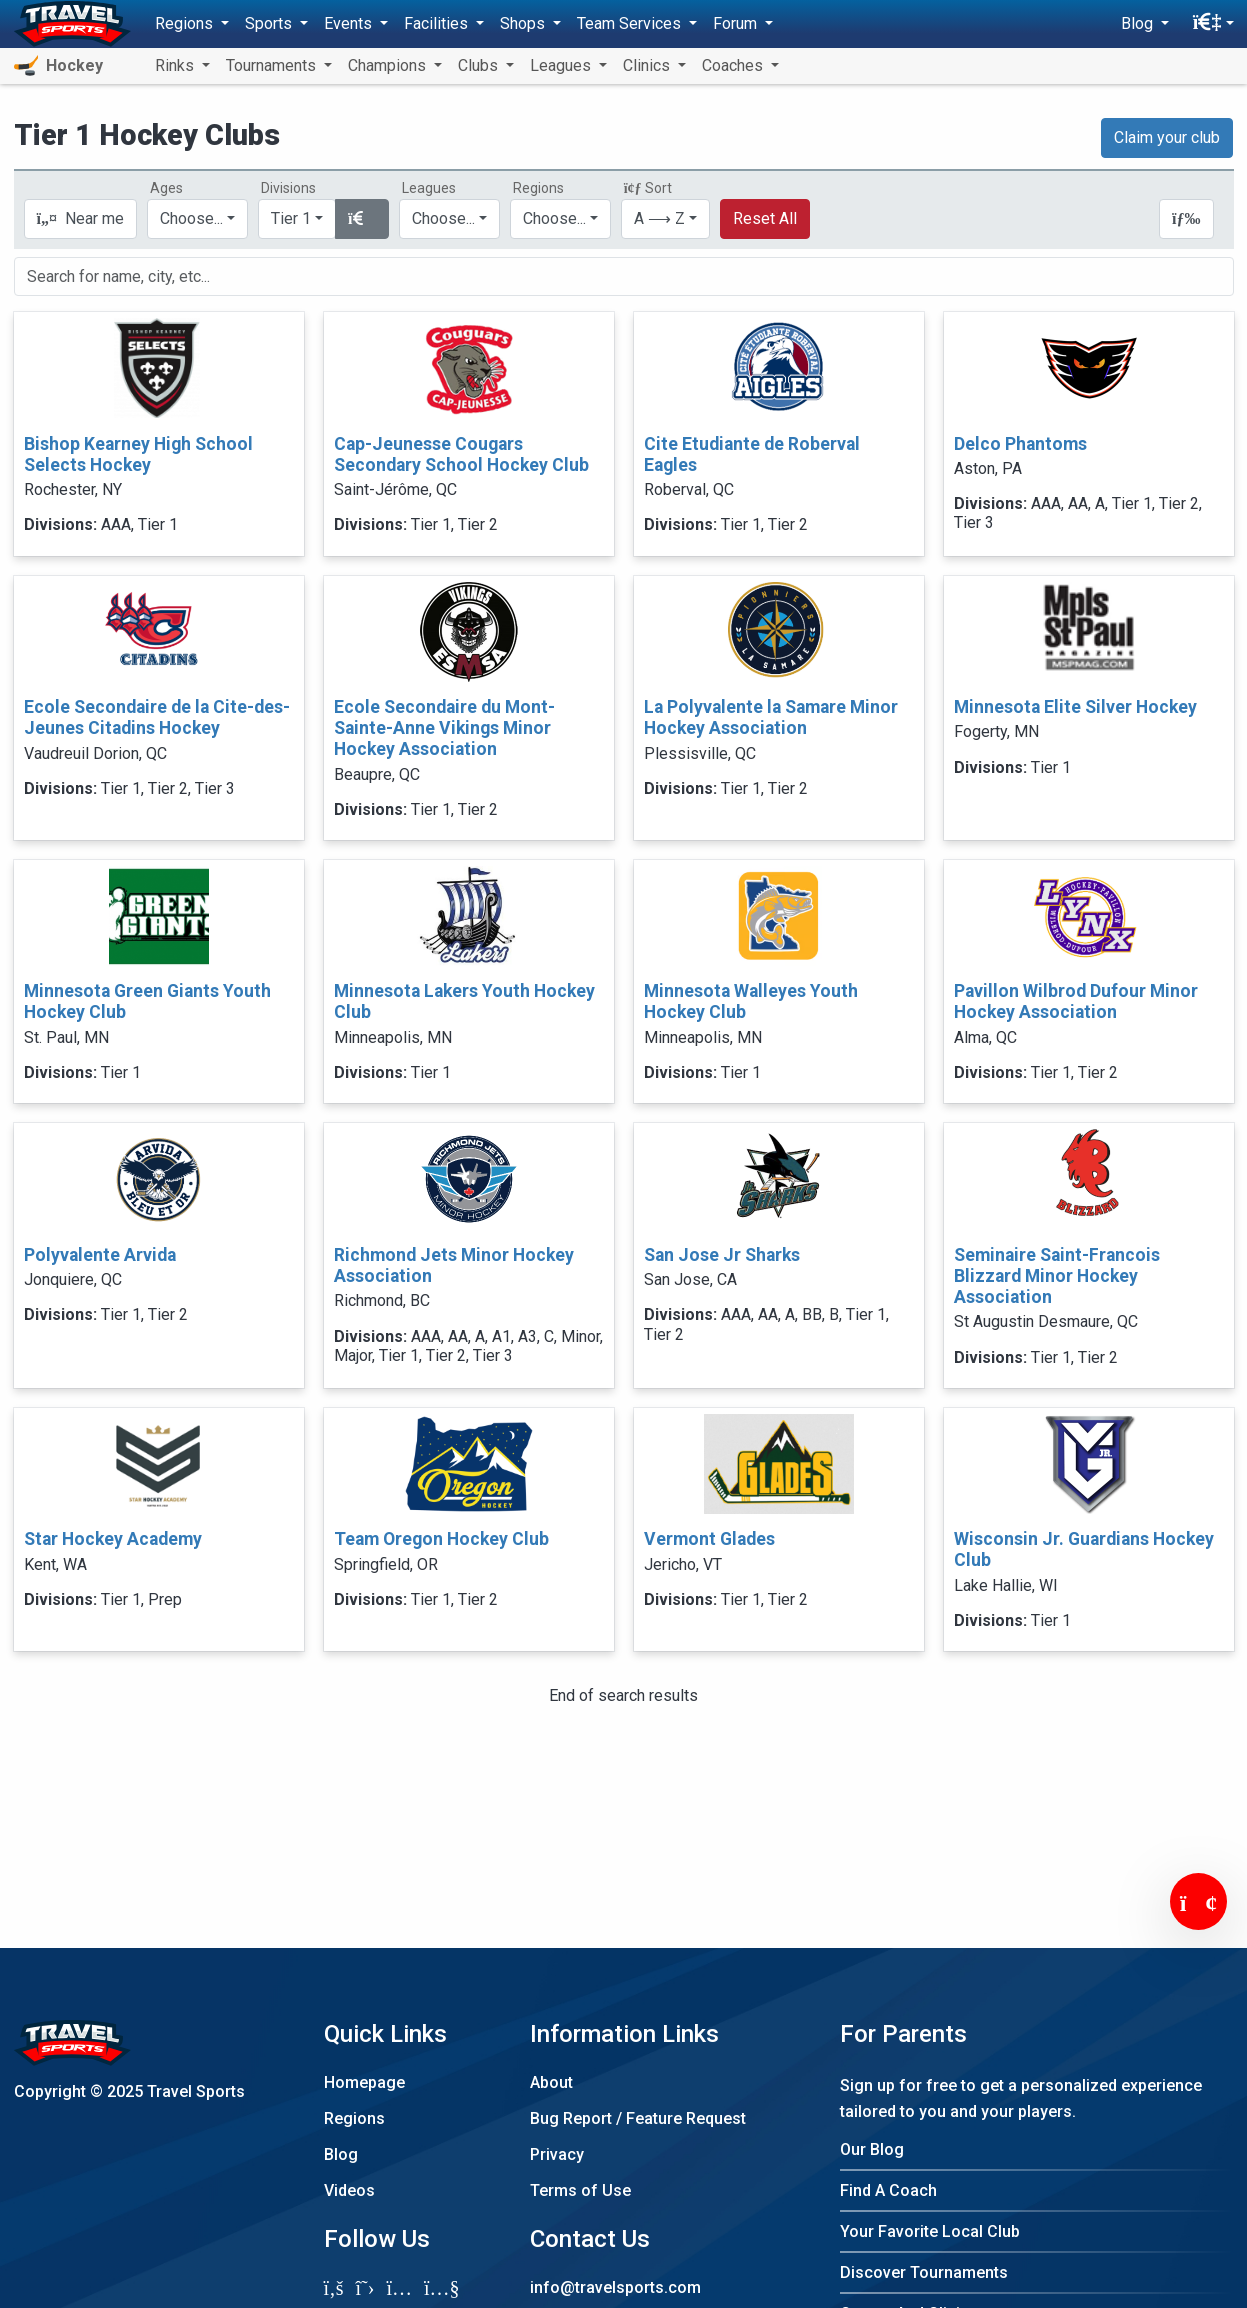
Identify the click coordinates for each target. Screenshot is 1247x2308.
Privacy (557, 2154)
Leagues (562, 65)
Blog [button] (1139, 23)
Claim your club (1167, 137)
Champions (389, 65)
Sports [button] (270, 23)
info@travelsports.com (615, 2287)
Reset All (765, 218)
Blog (341, 2154)
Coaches (734, 65)
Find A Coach (888, 2190)
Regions (354, 2118)
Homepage (364, 2082)
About (551, 2082)
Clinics (648, 65)
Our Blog (872, 2149)
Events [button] (350, 23)
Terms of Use (580, 2190)
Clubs (480, 65)
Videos (349, 2190)
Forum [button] (737, 23)
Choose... (554, 218)
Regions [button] (186, 23)
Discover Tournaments (924, 2272)
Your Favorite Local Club (930, 2231)
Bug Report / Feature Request (638, 2118)
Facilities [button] (438, 23)
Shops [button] (524, 23)
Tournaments (273, 65)
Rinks (176, 65)
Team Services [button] (631, 23)
